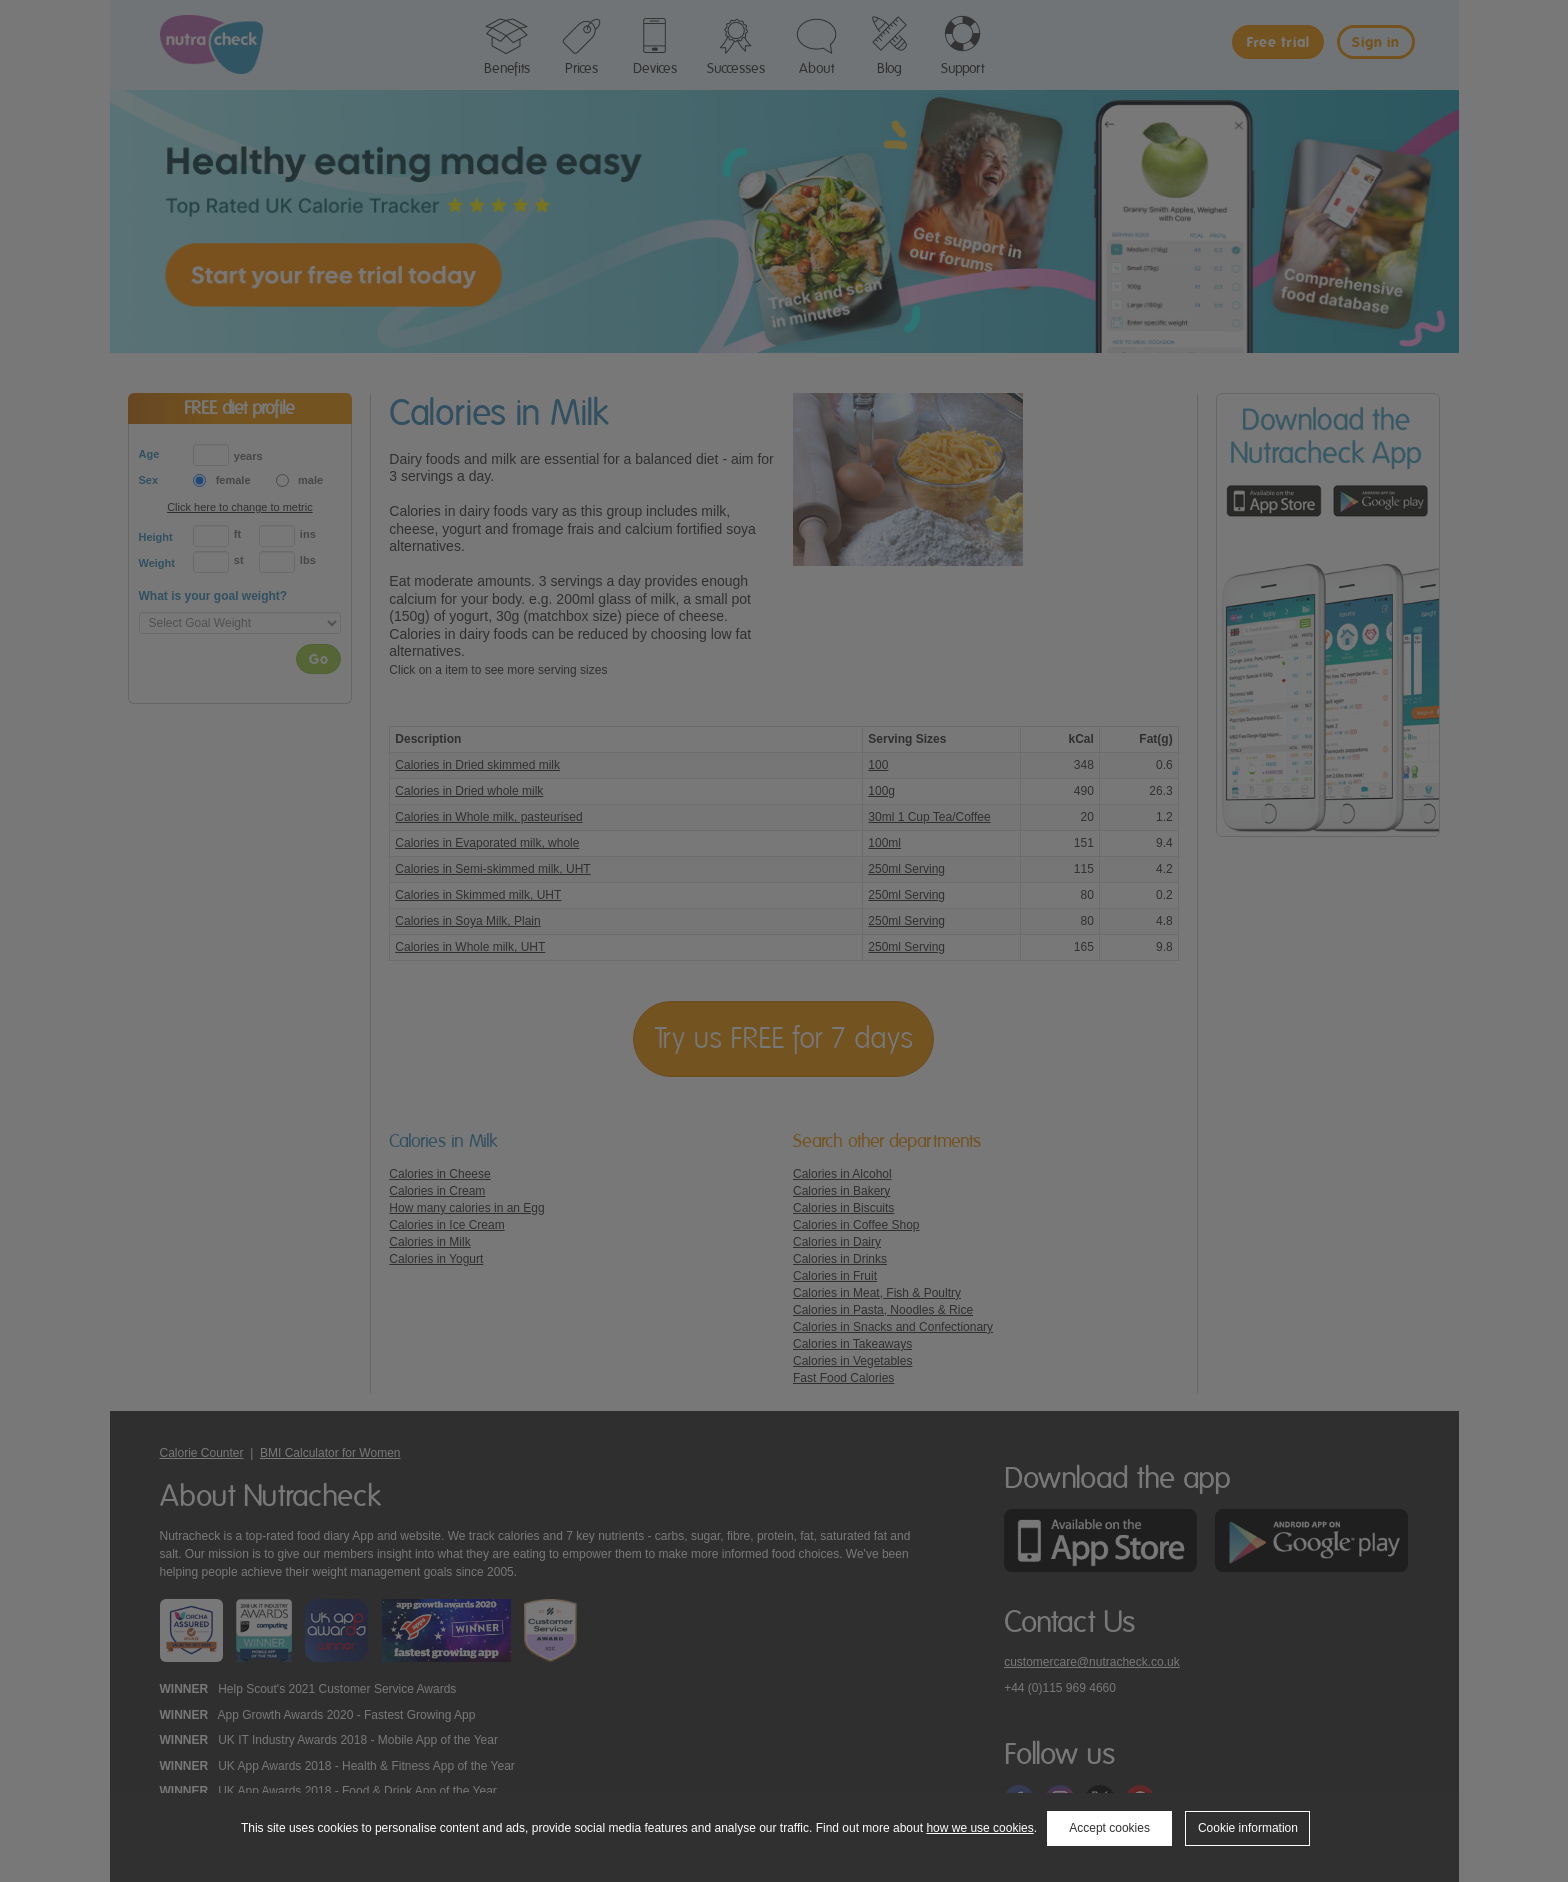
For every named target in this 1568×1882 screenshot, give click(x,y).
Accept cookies (1109, 1828)
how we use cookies (979, 1828)
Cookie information (1248, 1828)
